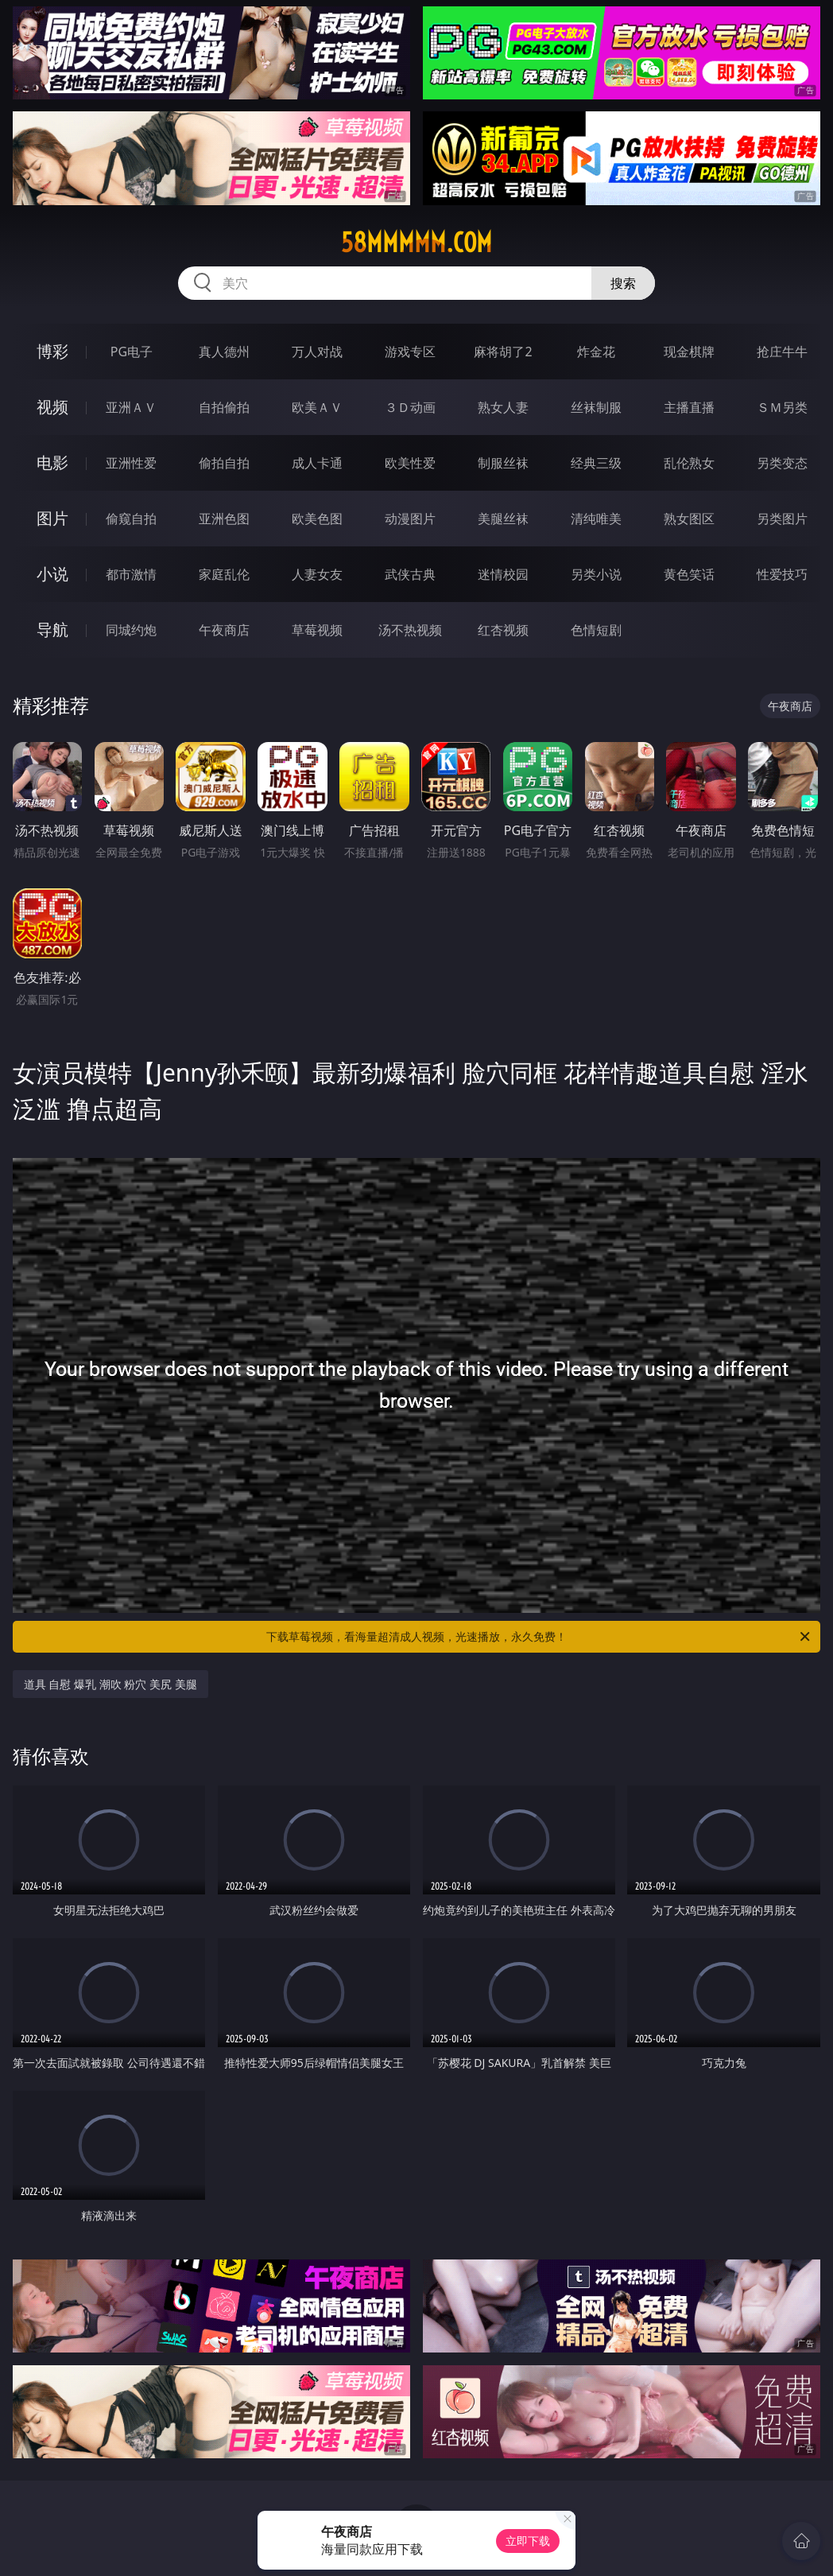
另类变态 (782, 463)
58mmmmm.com (416, 242)
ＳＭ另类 (782, 407)
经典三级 (596, 463)
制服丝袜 (503, 463)
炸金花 (596, 351)
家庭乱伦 (224, 574)
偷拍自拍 (224, 463)
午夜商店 (224, 630)
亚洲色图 (224, 518)
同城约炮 (131, 630)
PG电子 (131, 351)
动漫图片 (410, 518)
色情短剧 (596, 630)
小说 (52, 574)
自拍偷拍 (224, 407)
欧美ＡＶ (317, 407)
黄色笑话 (689, 574)
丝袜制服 (596, 407)
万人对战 (317, 351)
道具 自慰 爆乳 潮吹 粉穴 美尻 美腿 (110, 1684)
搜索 (623, 283)
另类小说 (596, 574)
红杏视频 (503, 630)
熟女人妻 (503, 407)
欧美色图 (317, 518)
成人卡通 (317, 463)
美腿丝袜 (503, 518)
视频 (52, 407)
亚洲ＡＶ (131, 407)
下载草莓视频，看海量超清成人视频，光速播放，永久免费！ (539, 1636)
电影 (52, 462)
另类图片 (782, 518)
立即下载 (528, 2540)
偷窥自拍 (131, 518)
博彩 (52, 351)
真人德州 (224, 351)
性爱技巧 (782, 574)
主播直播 (689, 407)
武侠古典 (410, 574)
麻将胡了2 (503, 351)
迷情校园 (503, 574)
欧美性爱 (410, 463)
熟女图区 (689, 518)
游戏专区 (410, 351)
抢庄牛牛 (782, 351)
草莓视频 (317, 630)
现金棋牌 (689, 351)
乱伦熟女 (689, 463)
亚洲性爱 (131, 463)
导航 (52, 629)
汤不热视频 (410, 630)
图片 (52, 518)
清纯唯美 (596, 518)
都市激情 (131, 574)
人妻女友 (317, 574)
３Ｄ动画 (410, 407)
